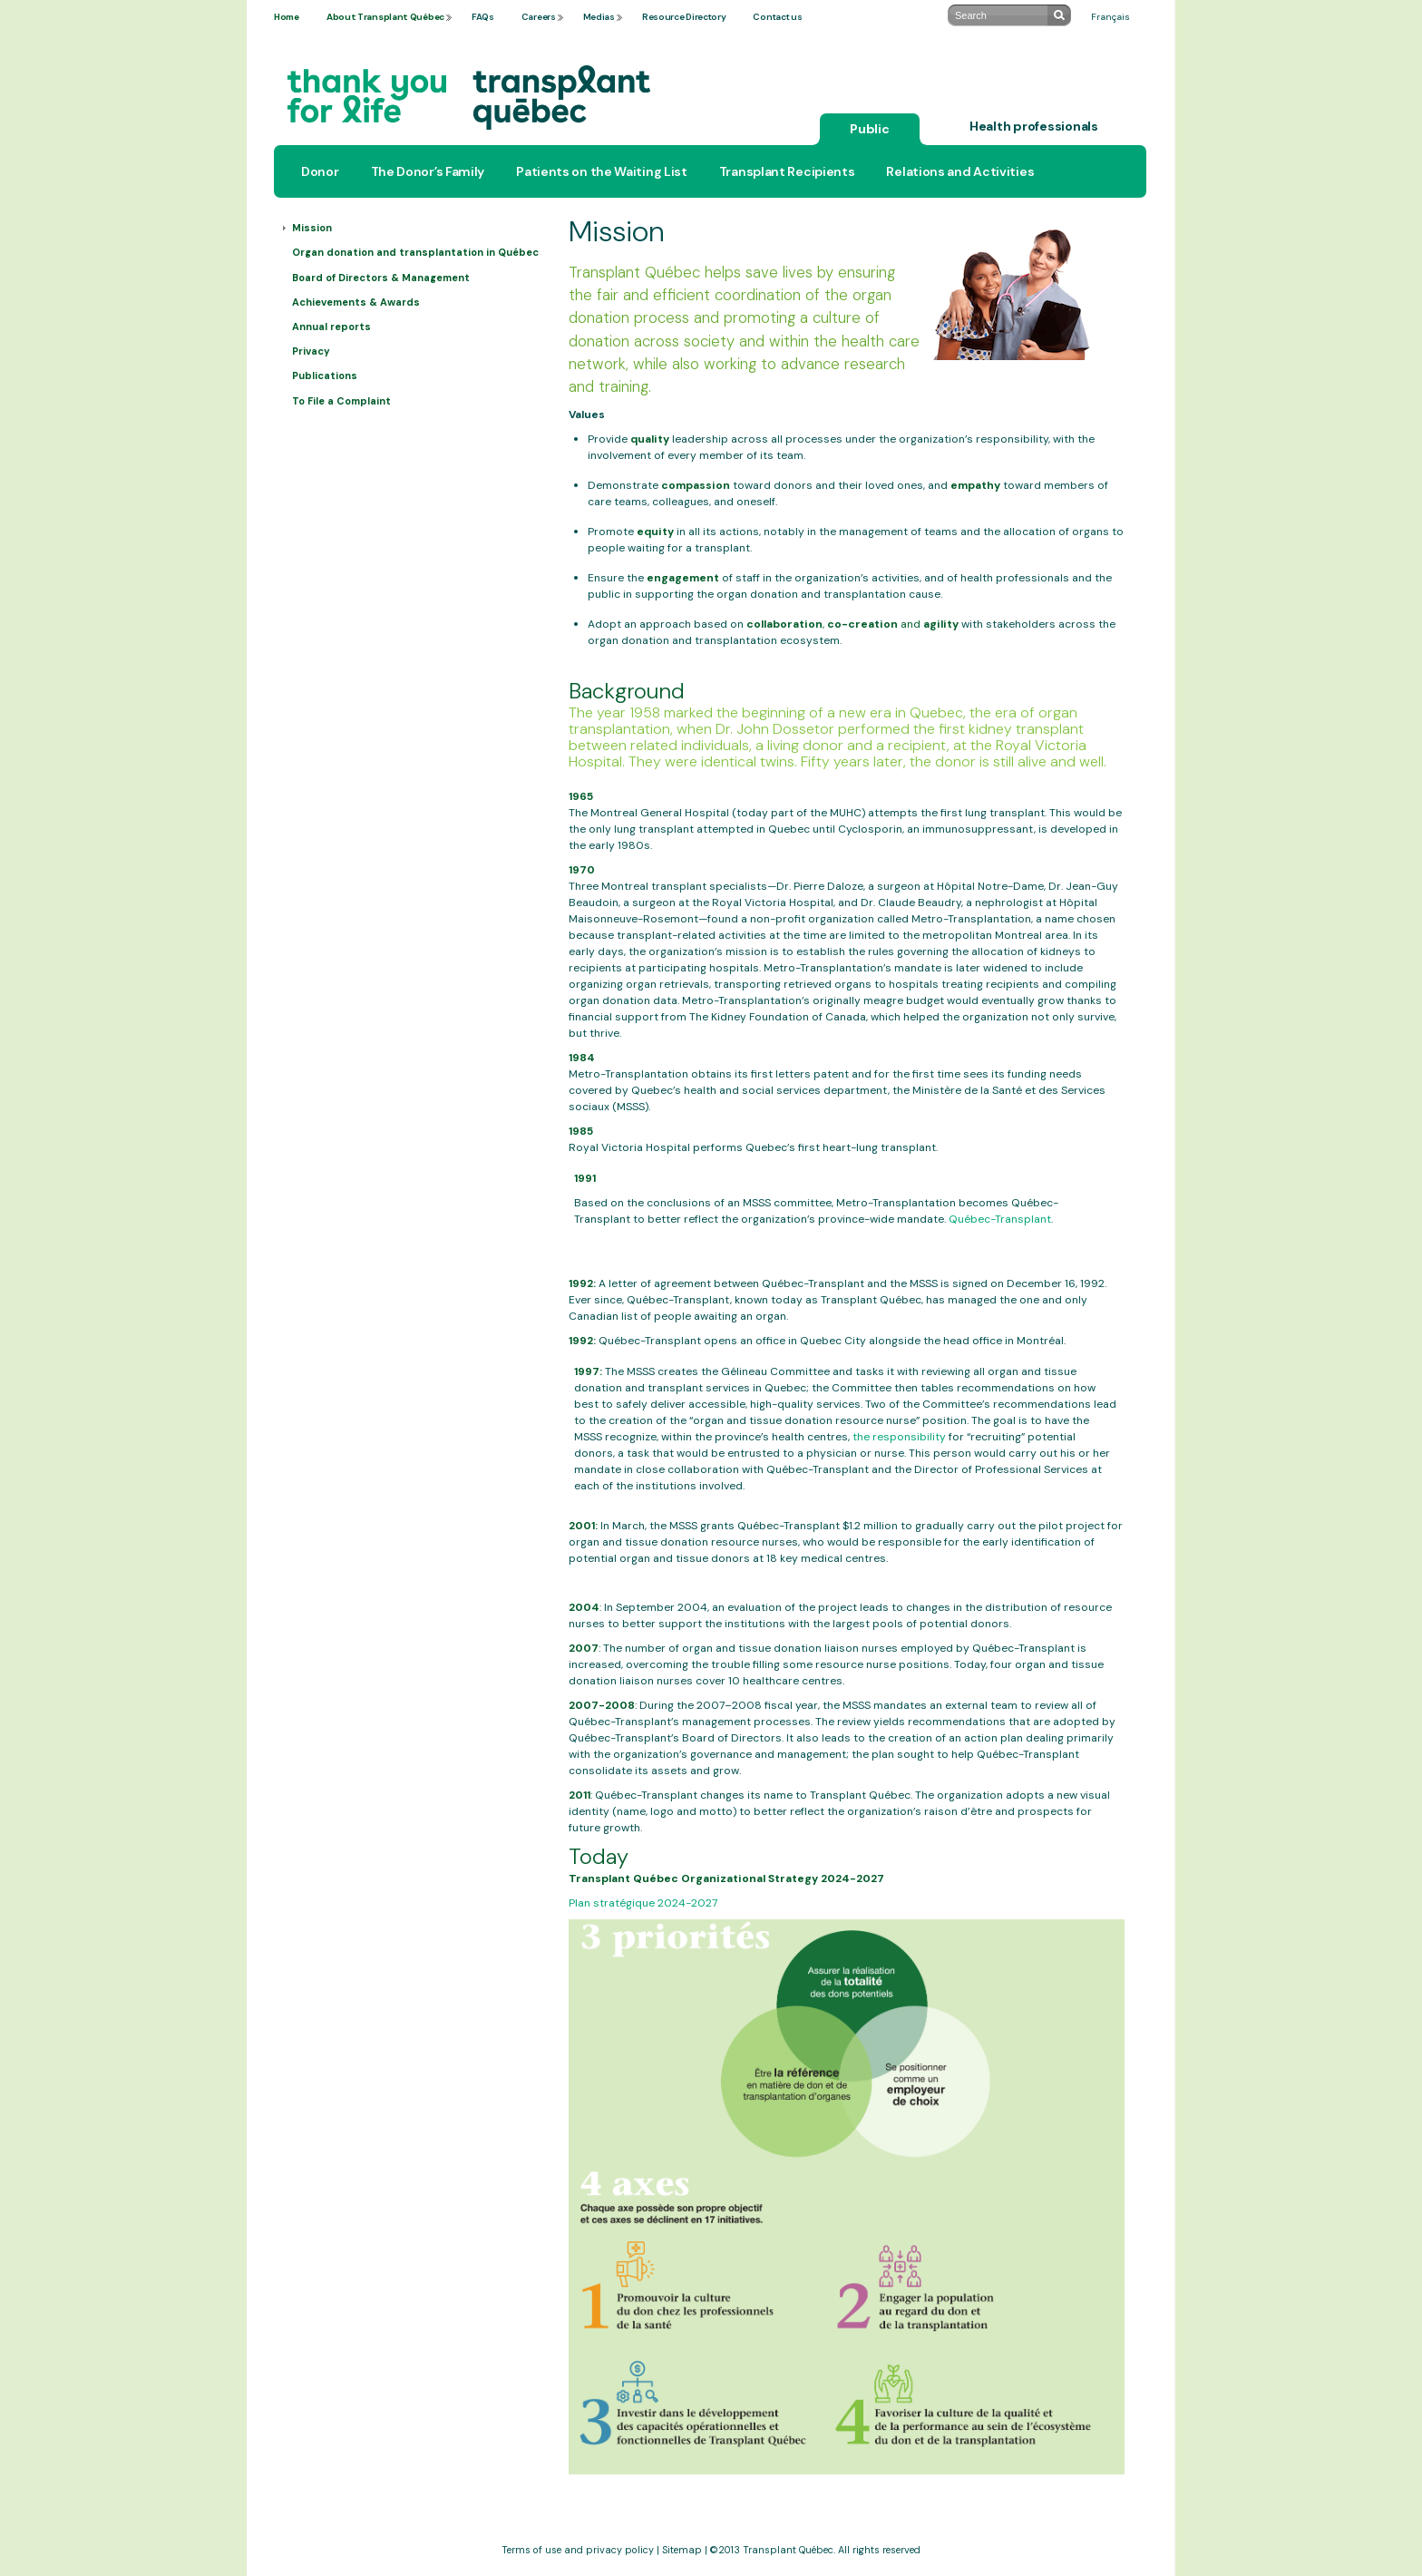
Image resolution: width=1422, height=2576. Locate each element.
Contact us (777, 17)
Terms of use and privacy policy (578, 2549)
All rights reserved (879, 2549)
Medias (599, 17)
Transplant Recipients (787, 171)
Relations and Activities (960, 171)
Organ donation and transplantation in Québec (415, 252)
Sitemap (682, 2549)
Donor (320, 171)
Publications (324, 375)
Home (286, 17)
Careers (538, 17)
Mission (312, 227)
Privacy (311, 351)
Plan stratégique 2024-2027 (643, 1903)
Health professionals (1033, 126)
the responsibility (899, 1436)
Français (1110, 17)
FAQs (483, 17)
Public (870, 129)
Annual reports (331, 326)
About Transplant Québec (385, 17)
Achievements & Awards (356, 302)
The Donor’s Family (428, 171)
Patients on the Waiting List (601, 171)
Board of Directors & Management (381, 277)
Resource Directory (684, 17)
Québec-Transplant (1000, 1219)
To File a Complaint (341, 401)
